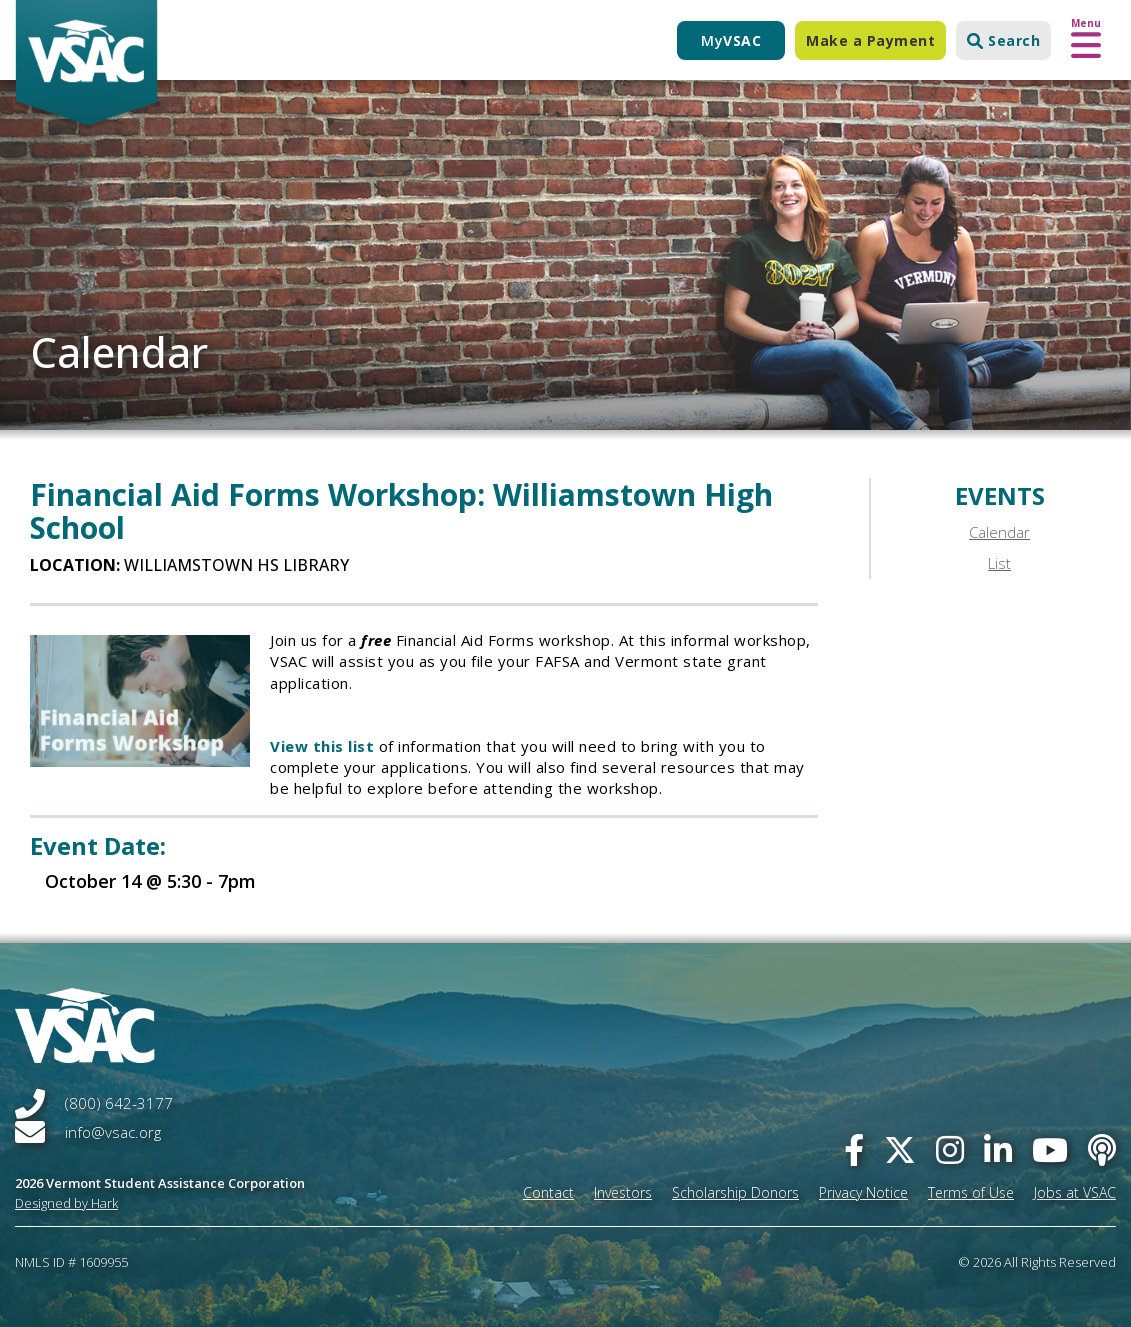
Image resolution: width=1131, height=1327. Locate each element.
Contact (548, 1192)
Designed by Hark (66, 1203)
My (731, 40)
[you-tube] (1050, 1149)
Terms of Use (971, 1192)
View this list (322, 746)
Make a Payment (870, 40)
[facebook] (854, 1149)
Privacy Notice (863, 1192)
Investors (623, 1192)
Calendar (999, 532)
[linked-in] (998, 1149)
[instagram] (950, 1149)
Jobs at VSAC (1075, 1192)
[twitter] (900, 1149)
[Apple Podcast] (1102, 1149)
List (999, 563)
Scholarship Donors (735, 1192)
